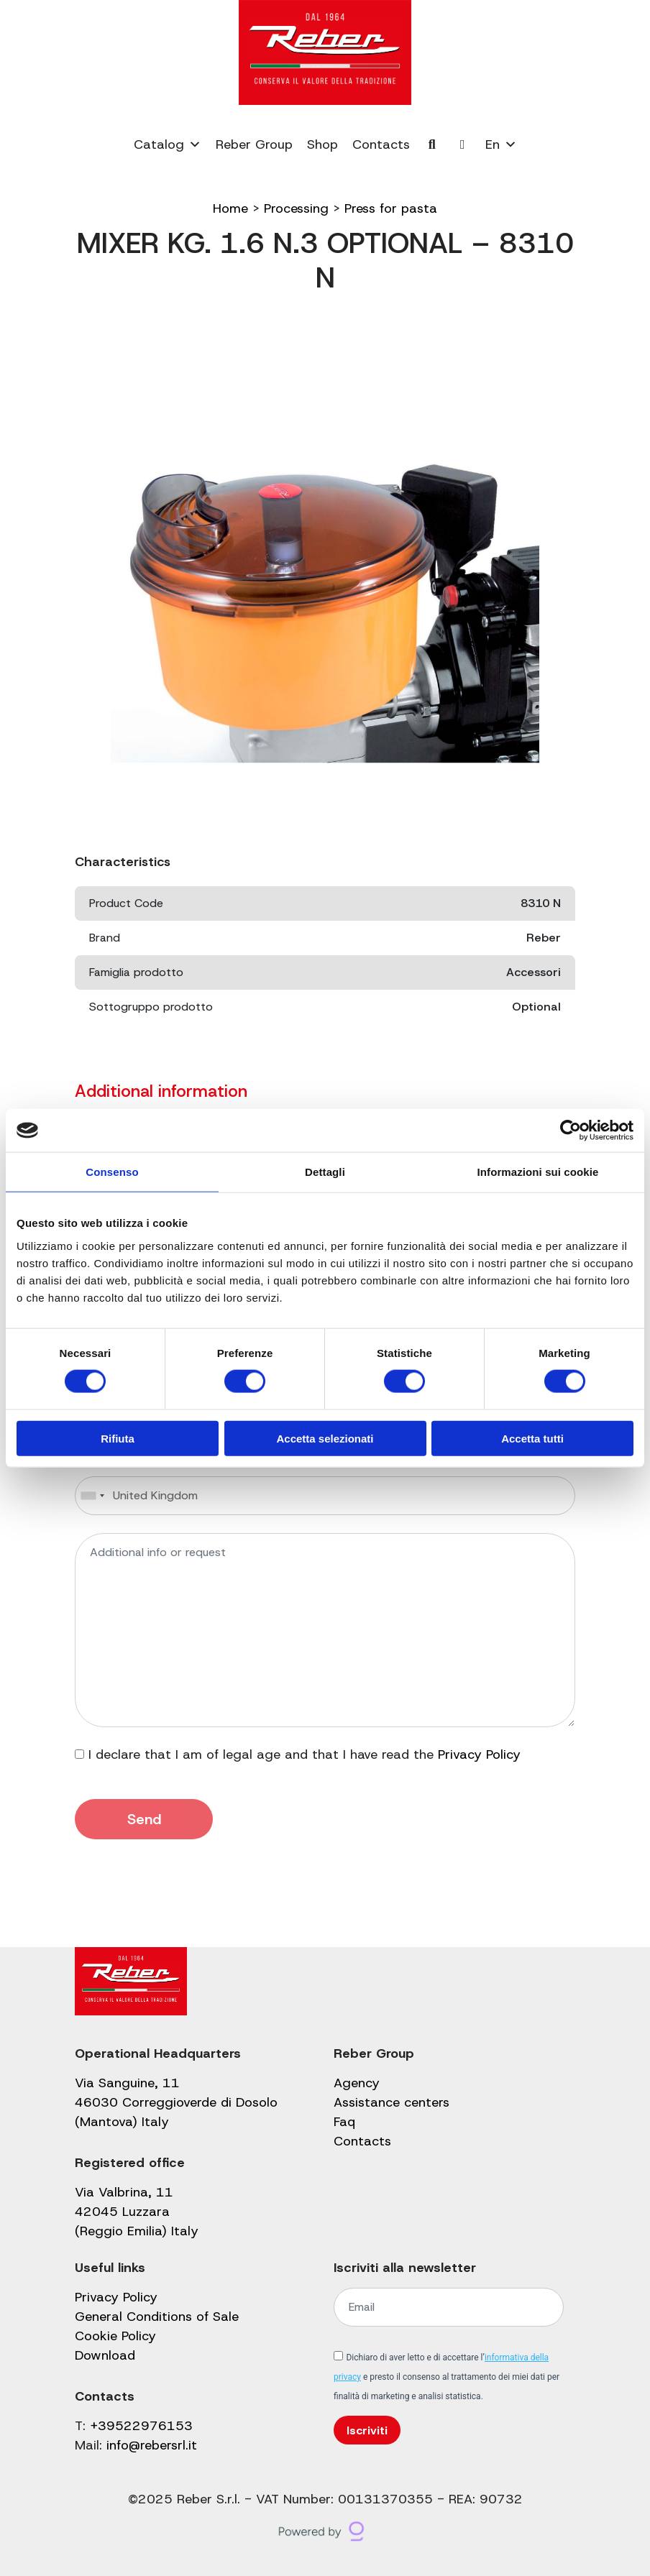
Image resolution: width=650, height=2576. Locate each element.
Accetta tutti (532, 1438)
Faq (344, 2121)
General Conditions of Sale (157, 2316)
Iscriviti (367, 2430)
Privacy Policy (479, 1754)
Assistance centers (391, 2102)
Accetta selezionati (324, 1438)
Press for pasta (390, 208)
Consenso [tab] (112, 1172)
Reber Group (254, 144)
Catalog (167, 144)
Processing (296, 208)
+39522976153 (141, 2425)
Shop (322, 144)
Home (230, 208)
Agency (357, 2083)
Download (105, 2355)
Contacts (381, 144)
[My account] (462, 144)
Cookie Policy (115, 2336)
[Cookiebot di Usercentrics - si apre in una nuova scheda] (570, 1130)
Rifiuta (117, 1438)
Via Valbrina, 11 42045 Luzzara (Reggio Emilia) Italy (136, 2212)
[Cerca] (432, 144)
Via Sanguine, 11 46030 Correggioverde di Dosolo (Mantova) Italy (176, 2102)
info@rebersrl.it (151, 2445)
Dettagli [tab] (325, 1172)
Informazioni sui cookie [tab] (538, 1172)
